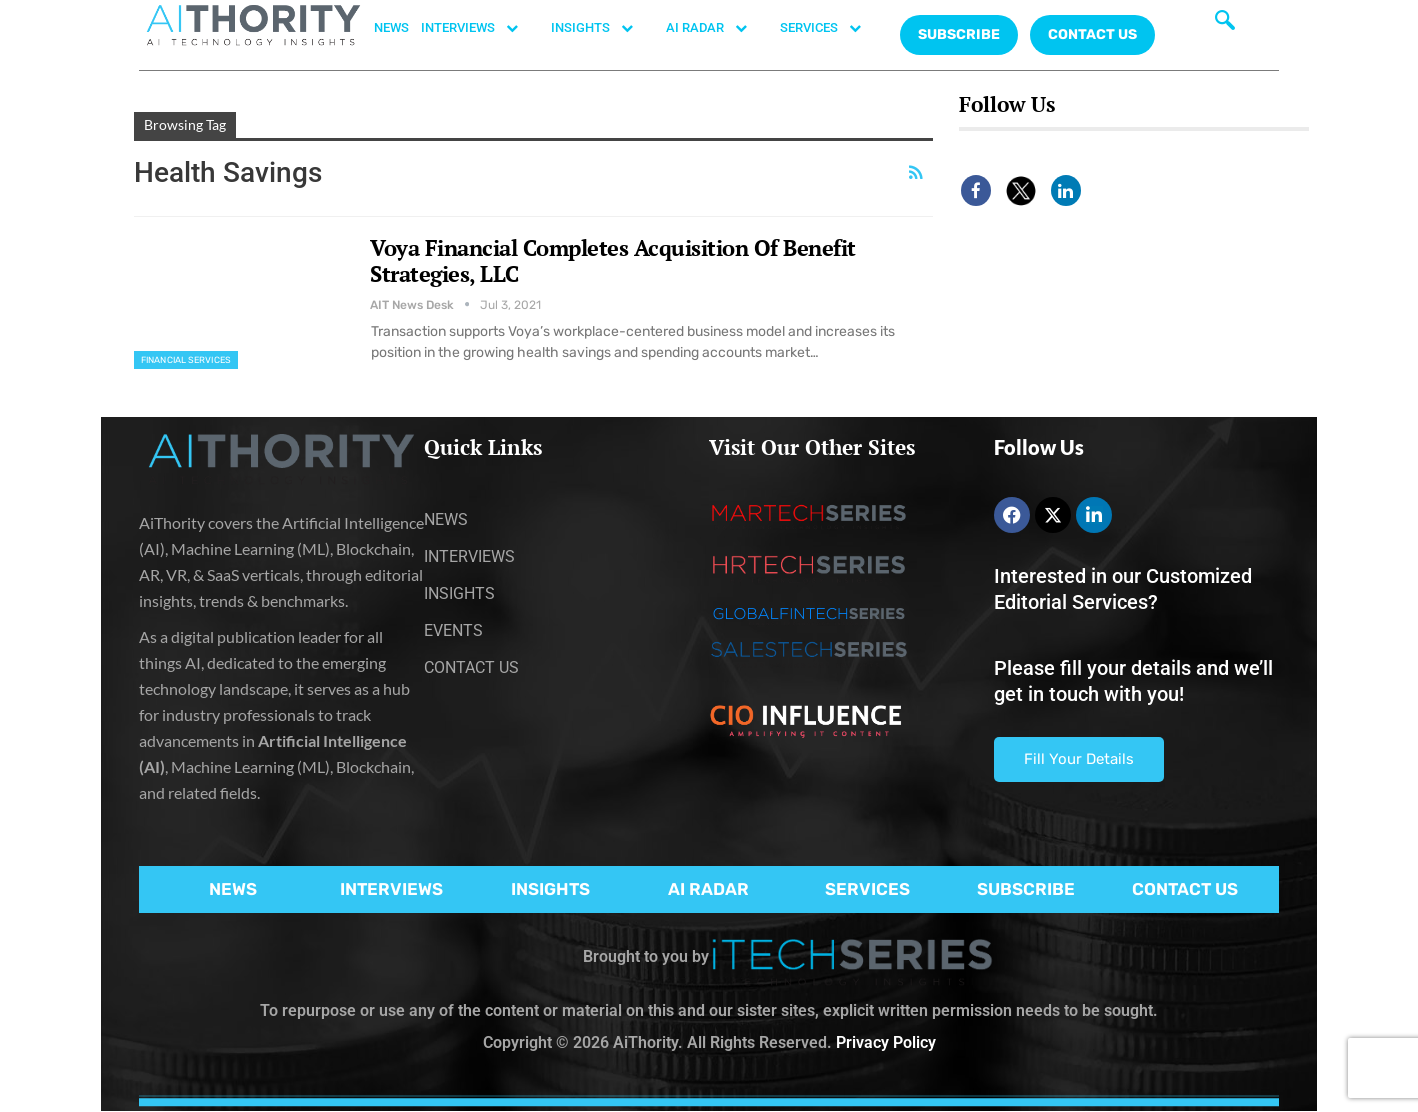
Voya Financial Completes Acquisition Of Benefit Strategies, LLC (613, 260)
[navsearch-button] (1225, 25)
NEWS (391, 27)
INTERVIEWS (480, 28)
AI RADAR (717, 28)
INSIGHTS (602, 28)
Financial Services (186, 360)
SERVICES (831, 28)
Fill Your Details (1079, 759)
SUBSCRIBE (1026, 889)
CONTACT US (1092, 34)
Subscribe (959, 34)
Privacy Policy (886, 1042)
